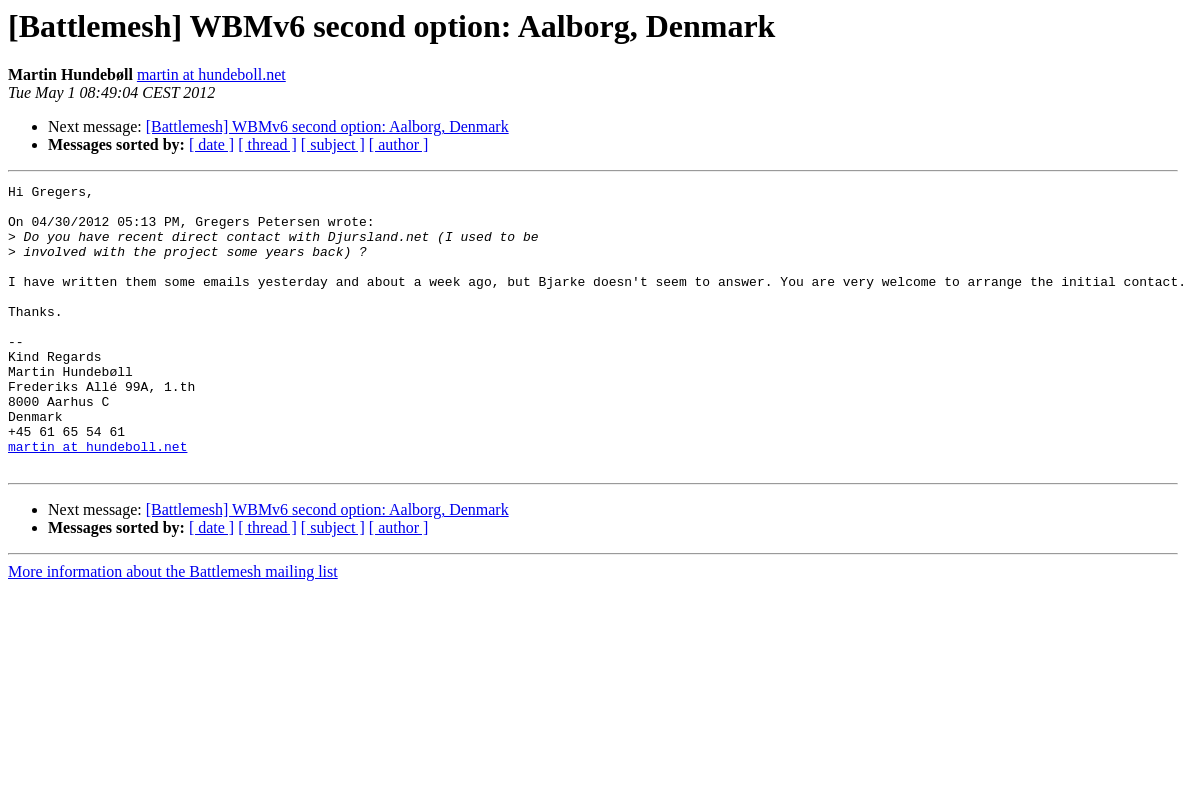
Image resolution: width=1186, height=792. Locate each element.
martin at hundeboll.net (211, 74)
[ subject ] (333, 144)
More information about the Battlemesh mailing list (173, 628)
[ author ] (399, 144)
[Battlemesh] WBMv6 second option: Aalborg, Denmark (327, 126)
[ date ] (211, 144)
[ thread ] (267, 144)
